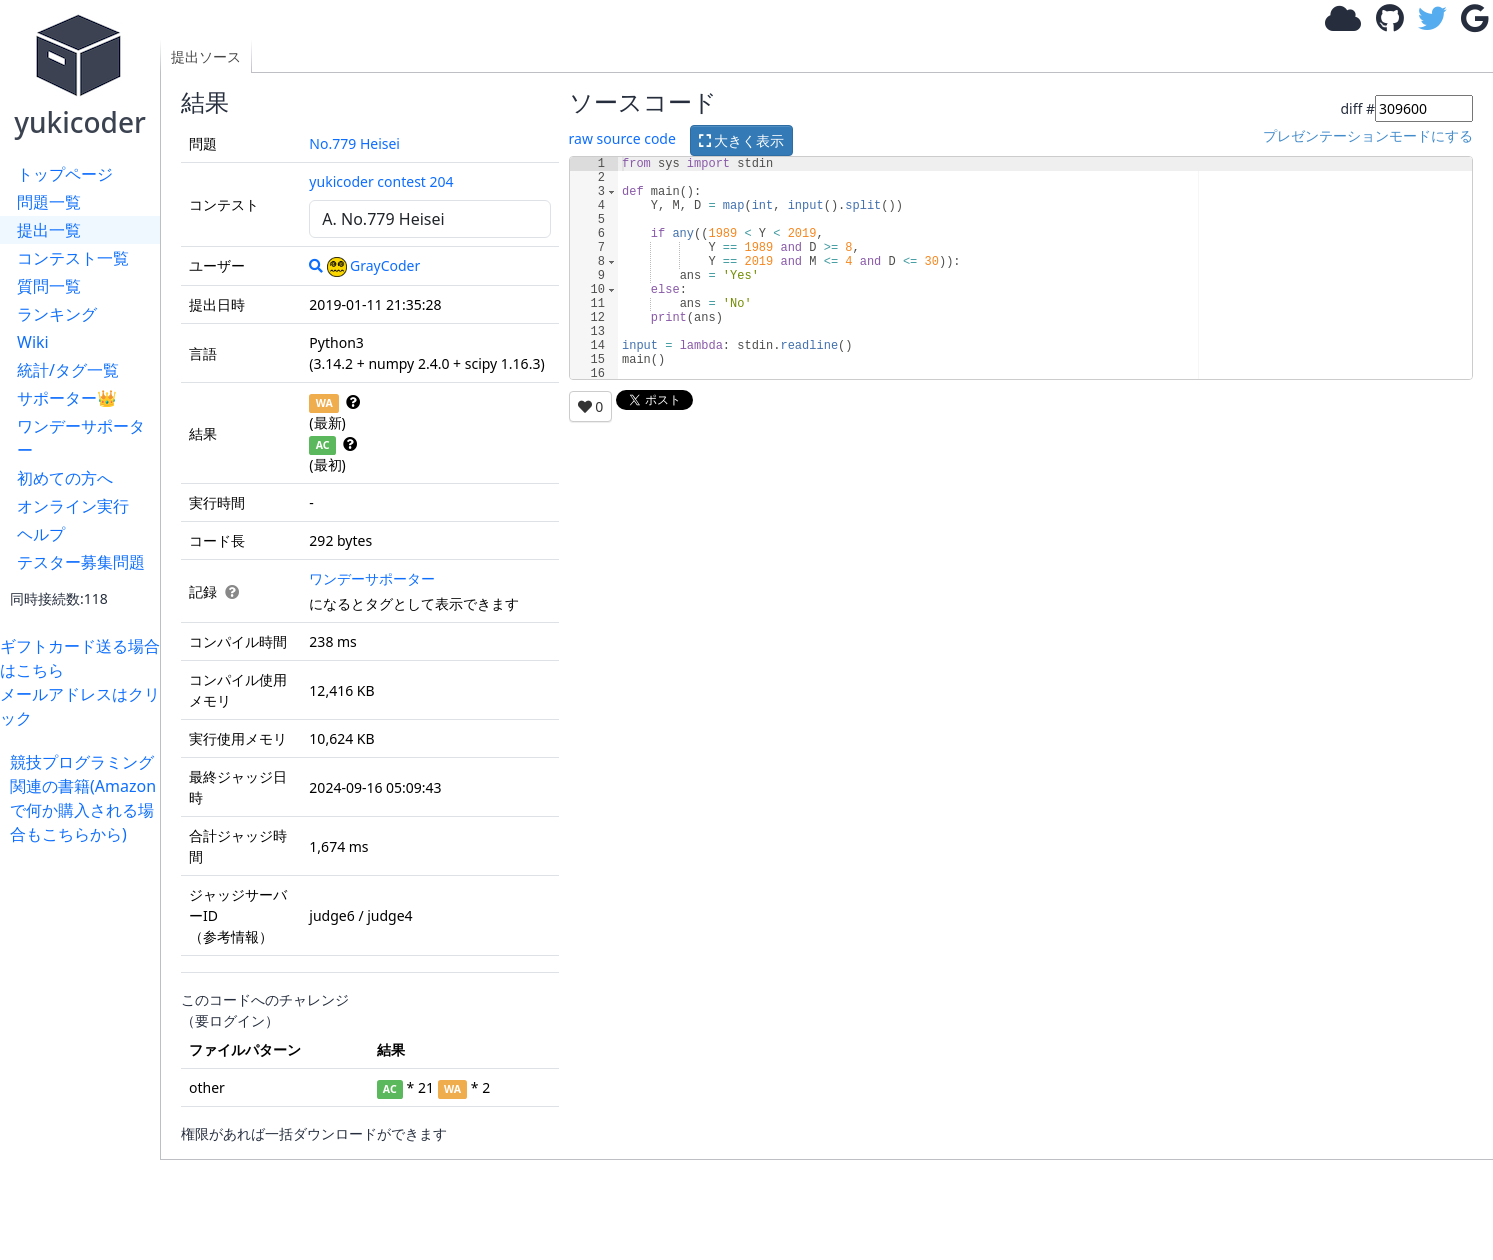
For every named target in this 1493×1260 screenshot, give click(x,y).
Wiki (33, 342)
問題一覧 (49, 202)
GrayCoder (373, 265)
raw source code (622, 138)
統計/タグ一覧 (68, 370)
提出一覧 (49, 230)
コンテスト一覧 (73, 258)
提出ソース (206, 56)
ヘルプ (41, 534)
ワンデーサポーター (81, 438)
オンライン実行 (73, 506)
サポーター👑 (67, 398)
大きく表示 (742, 140)
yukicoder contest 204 (381, 181)
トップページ (65, 174)
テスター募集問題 (81, 562)
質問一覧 (49, 286)
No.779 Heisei (354, 143)
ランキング (57, 314)
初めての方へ (65, 478)
